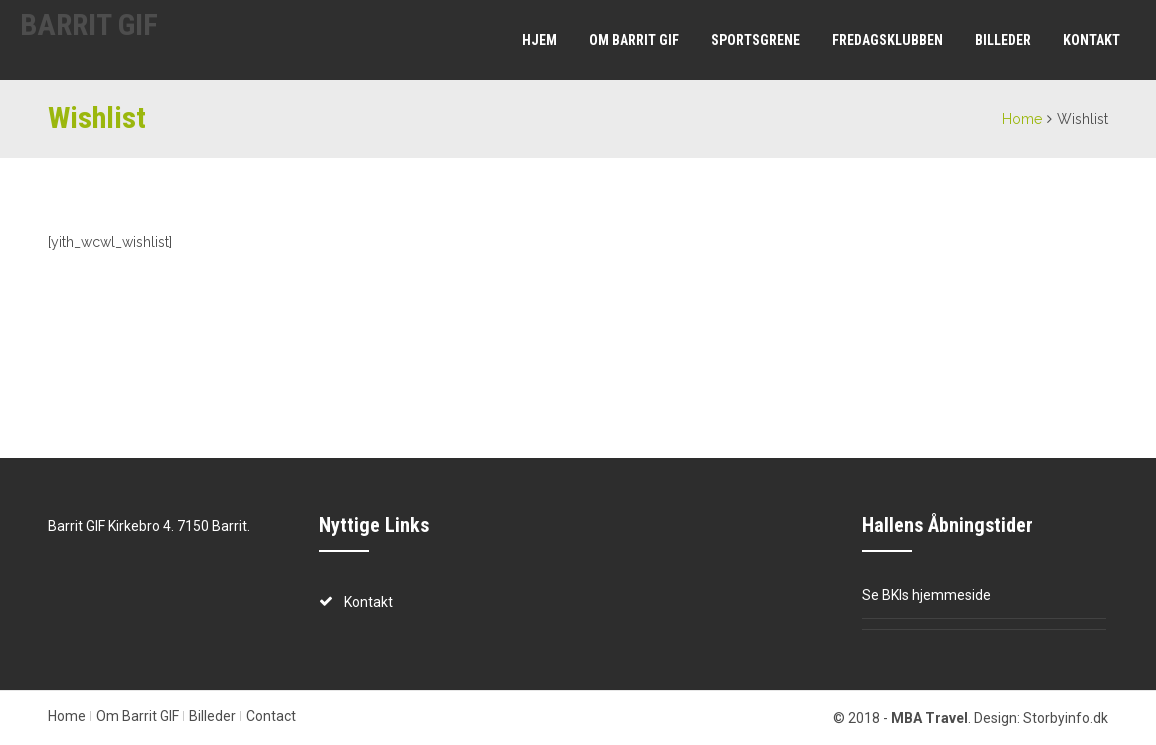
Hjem (539, 40)
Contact (271, 716)
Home (1022, 119)
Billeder (1003, 40)
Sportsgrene (755, 40)
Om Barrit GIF (634, 40)
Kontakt (1091, 40)
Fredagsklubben (887, 40)
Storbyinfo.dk (1065, 718)
